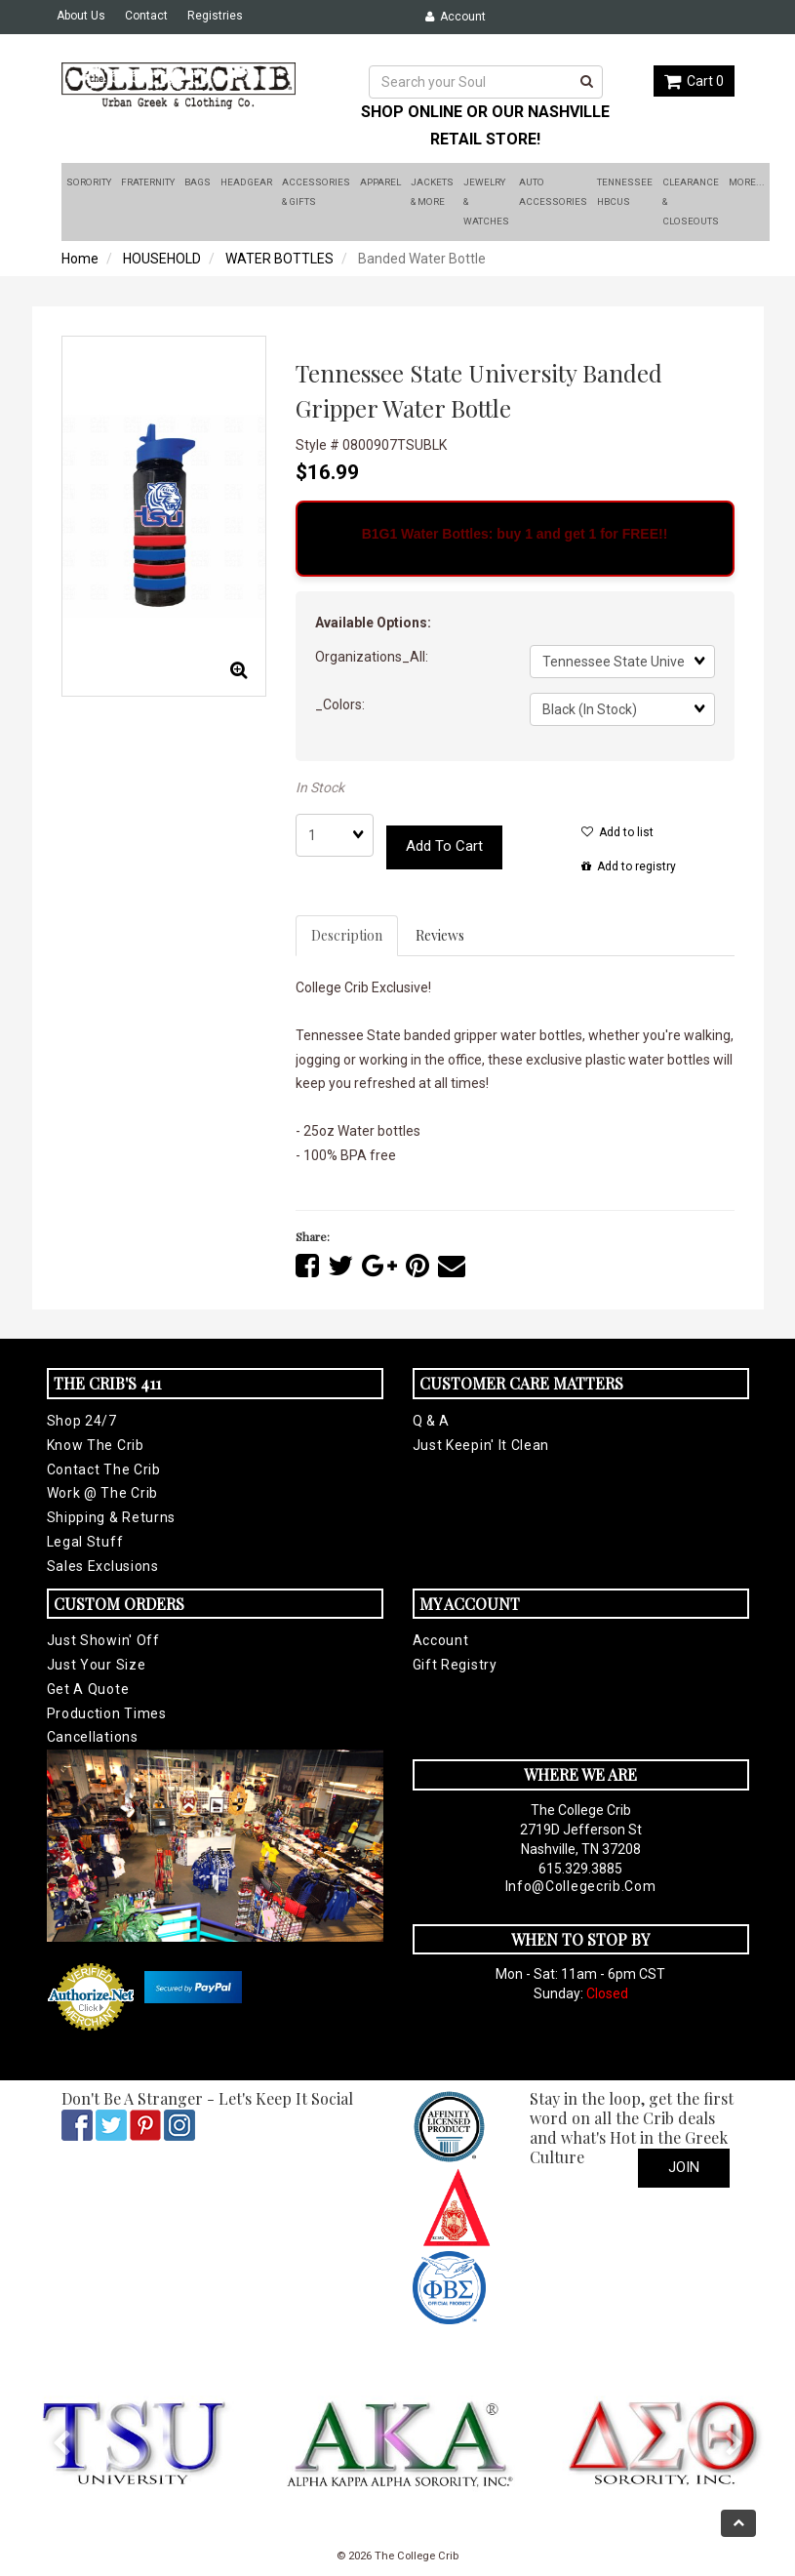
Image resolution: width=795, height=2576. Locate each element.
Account (455, 16)
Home (80, 258)
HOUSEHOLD (162, 258)
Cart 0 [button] (694, 81)
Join (683, 2167)
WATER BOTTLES (279, 258)
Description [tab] (346, 935)
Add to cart (444, 846)
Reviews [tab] (440, 935)
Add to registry (628, 866)
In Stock (320, 787)
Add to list (617, 832)
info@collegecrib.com (580, 1886)
